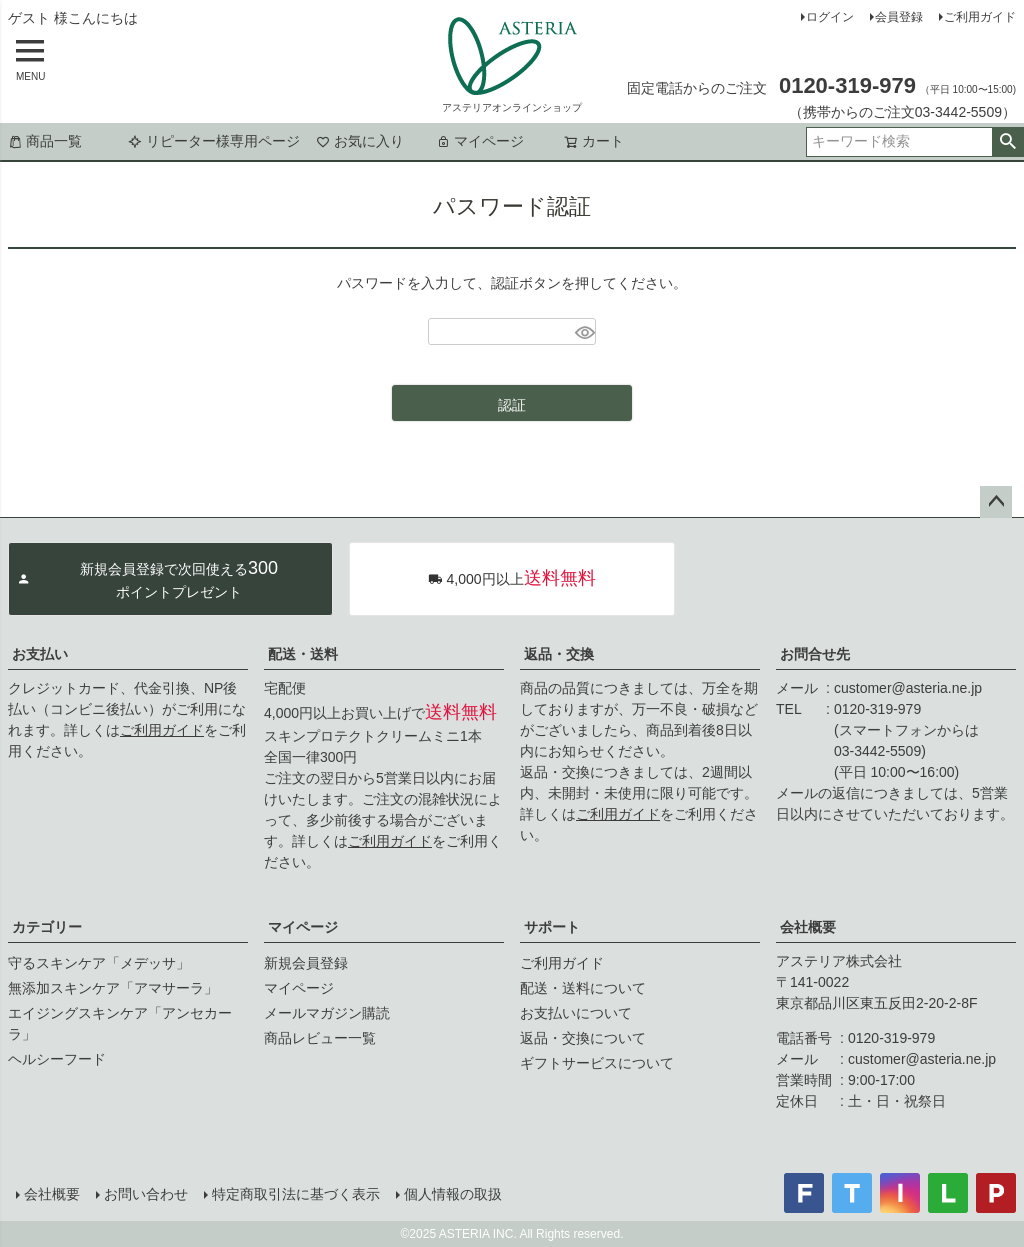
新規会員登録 (306, 963)
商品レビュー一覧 (320, 1038)
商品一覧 (45, 141)
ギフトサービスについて (597, 1063)
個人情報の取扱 (453, 1194)
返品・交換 (559, 654)
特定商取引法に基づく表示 (296, 1194)
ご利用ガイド (980, 17)
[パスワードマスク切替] (582, 332)
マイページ (480, 141)
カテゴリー (47, 927)
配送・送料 (303, 654)
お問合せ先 (815, 654)
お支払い (40, 654)
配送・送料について (583, 988)
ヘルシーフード (57, 1059)
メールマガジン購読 (327, 1013)
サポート (552, 927)
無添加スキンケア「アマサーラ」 (113, 988)
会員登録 (899, 17)
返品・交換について (583, 1038)
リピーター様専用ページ (214, 141)
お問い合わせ (146, 1194)
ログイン (830, 17)
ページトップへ (996, 502)
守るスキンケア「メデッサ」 (99, 963)
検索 (1007, 142)
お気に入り (360, 141)
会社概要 (808, 927)
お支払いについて (576, 1013)
